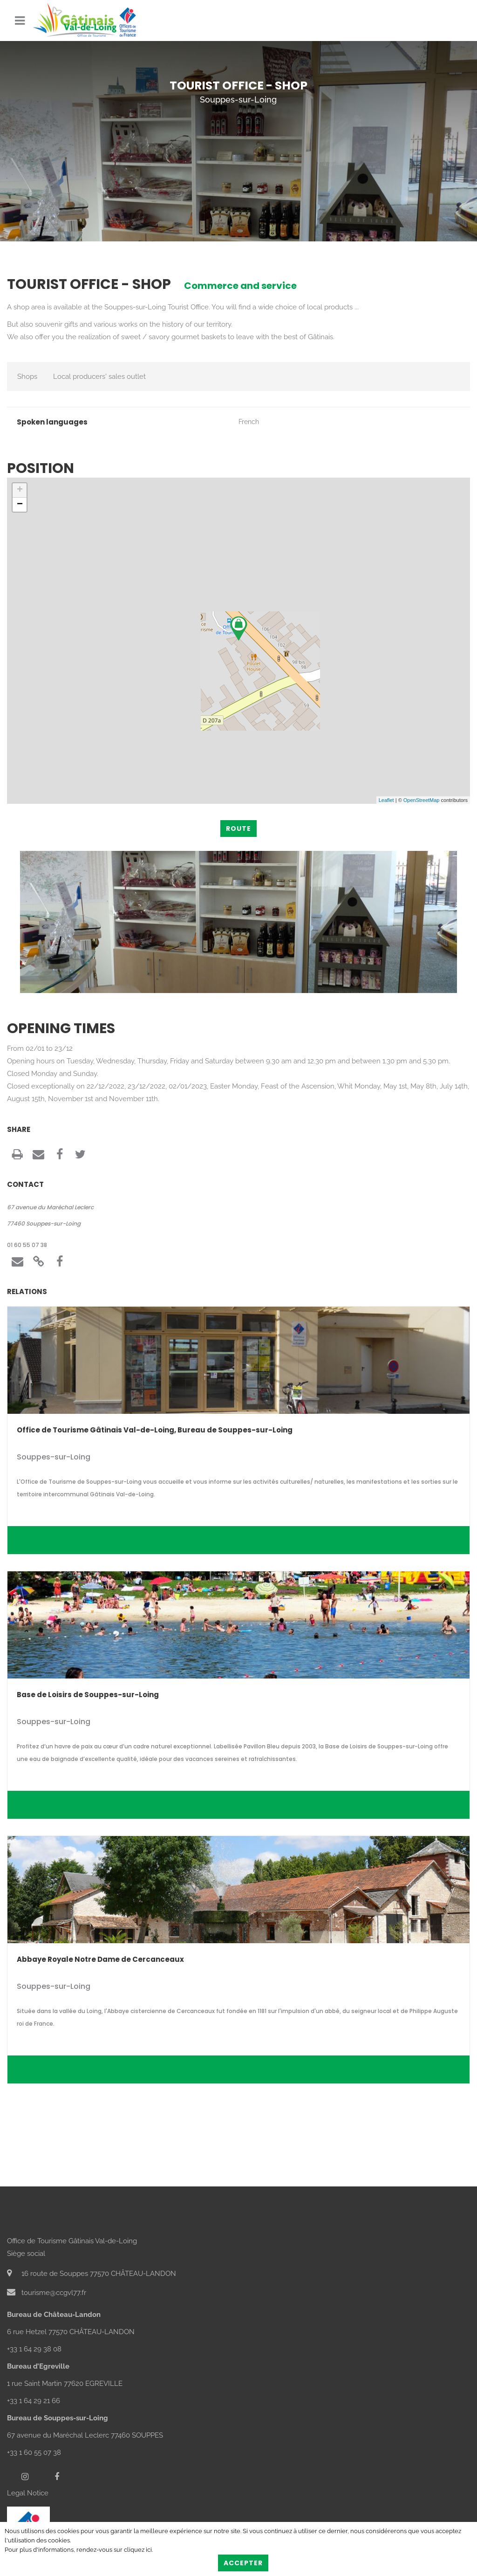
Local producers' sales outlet (99, 376)
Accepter (243, 2563)
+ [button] (20, 490)
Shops (27, 376)
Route (238, 828)
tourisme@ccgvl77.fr (46, 2292)
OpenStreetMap (421, 800)
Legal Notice (27, 2493)
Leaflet (386, 800)
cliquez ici (138, 2549)
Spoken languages (52, 422)
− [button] (20, 505)
